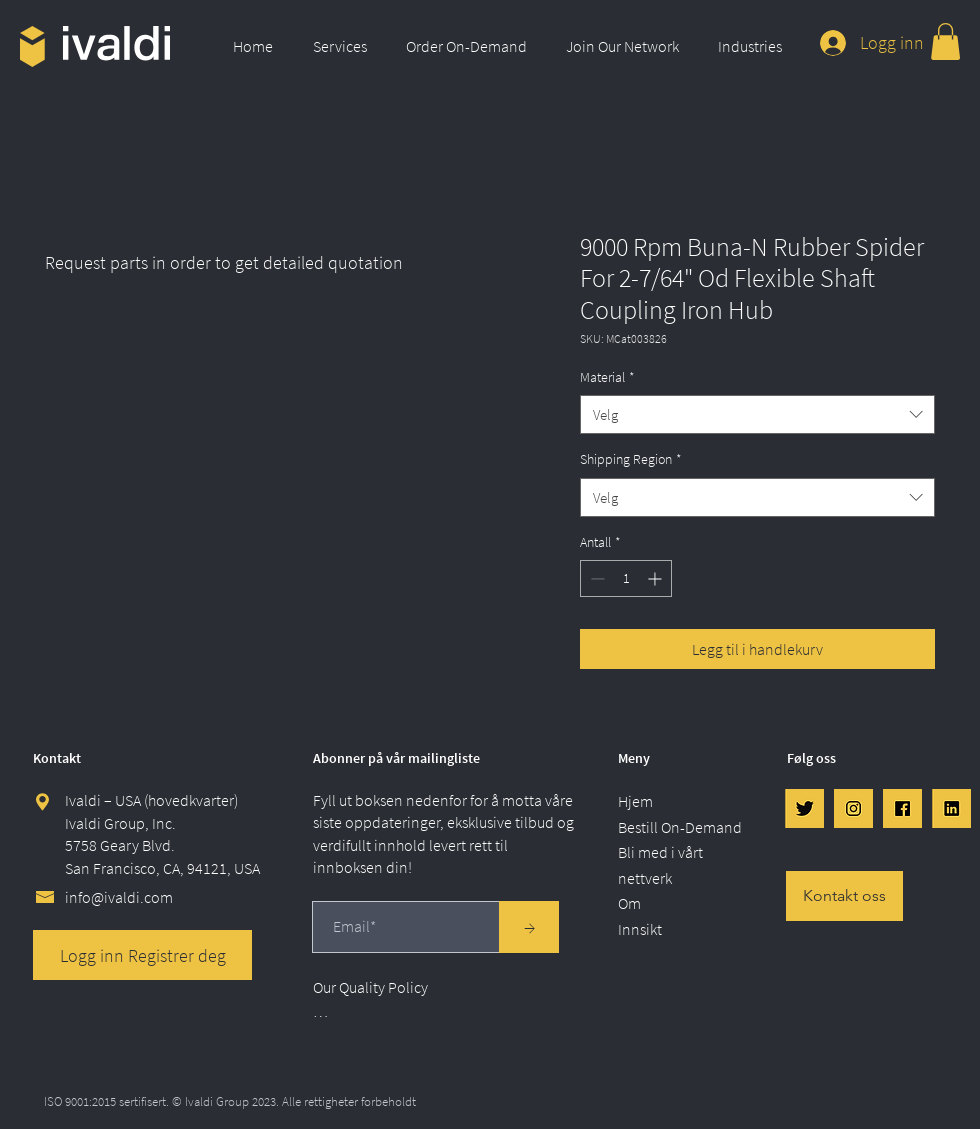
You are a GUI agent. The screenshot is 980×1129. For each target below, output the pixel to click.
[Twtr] (804, 808)
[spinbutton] (626, 578)
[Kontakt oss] (844, 896)
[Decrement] (595, 578)
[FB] (902, 808)
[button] (344, 46)
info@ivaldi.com (119, 897)
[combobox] (757, 414)
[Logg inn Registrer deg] (142, 955)
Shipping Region (631, 459)
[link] (945, 41)
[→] (529, 927)
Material (607, 377)
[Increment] (656, 578)
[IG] (853, 808)
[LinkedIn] (951, 808)
